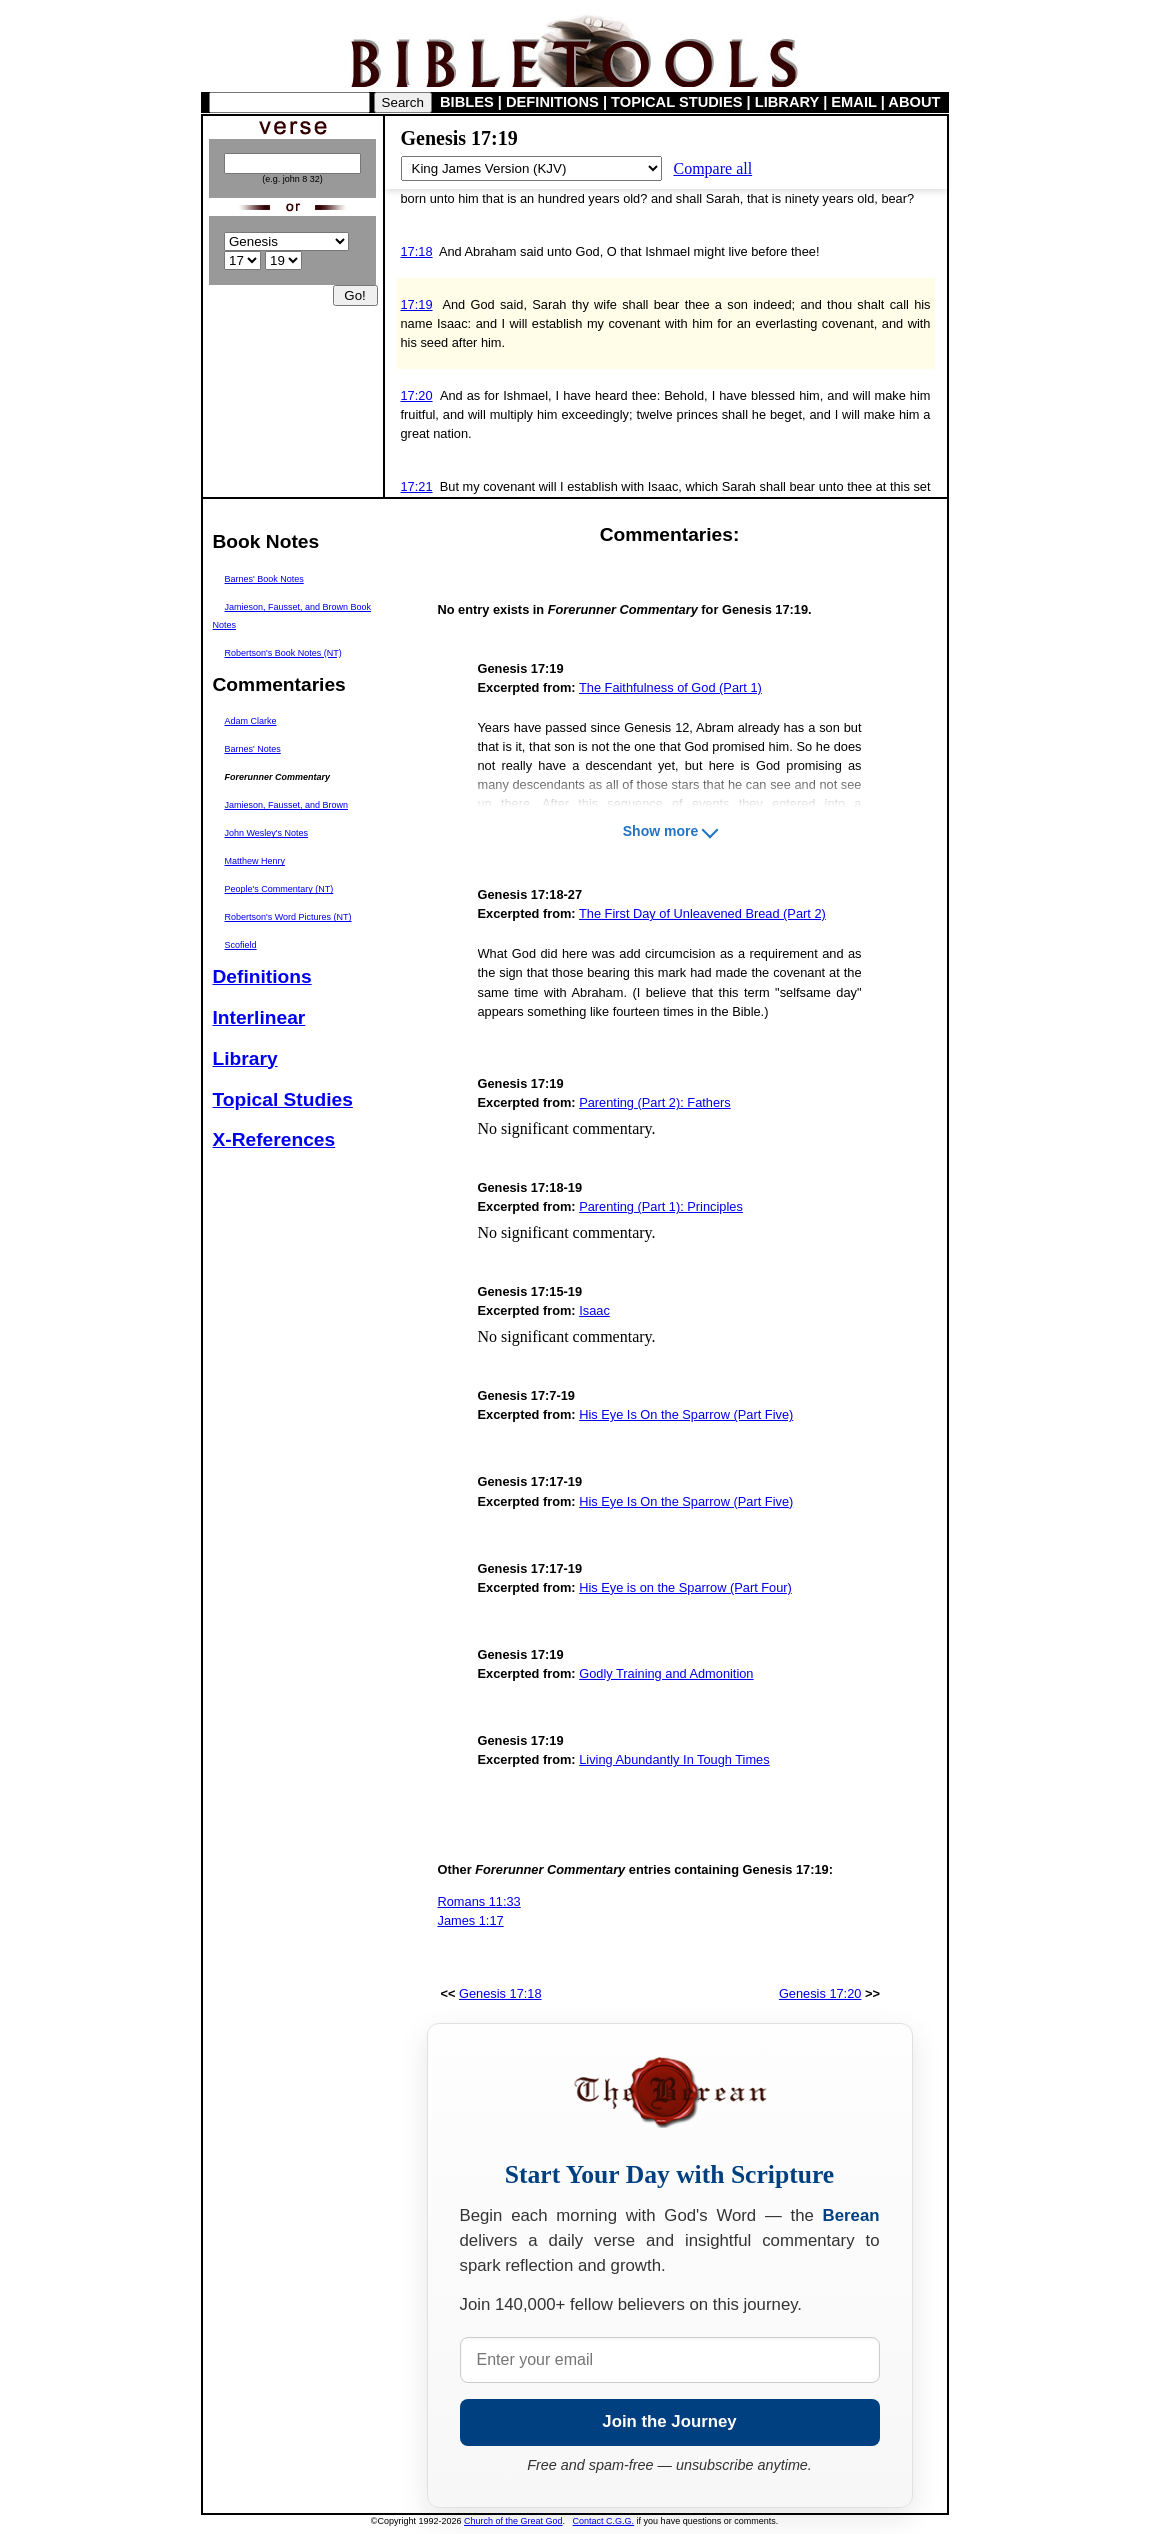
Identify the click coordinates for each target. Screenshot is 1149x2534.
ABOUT (914, 102)
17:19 (417, 304)
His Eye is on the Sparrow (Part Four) (685, 1587)
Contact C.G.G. (604, 2521)
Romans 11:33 (479, 1901)
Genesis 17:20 (820, 1993)
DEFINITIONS (552, 102)
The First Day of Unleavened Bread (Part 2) (702, 913)
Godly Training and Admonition (666, 1673)
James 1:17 (471, 1920)
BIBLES (467, 102)
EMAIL (853, 102)
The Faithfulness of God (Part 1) (670, 687)
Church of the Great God (513, 2521)
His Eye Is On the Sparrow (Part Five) (686, 1414)
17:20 (417, 395)
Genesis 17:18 (500, 1993)
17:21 (417, 486)
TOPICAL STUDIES (676, 102)
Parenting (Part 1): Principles (661, 1206)
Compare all (713, 168)
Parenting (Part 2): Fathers (655, 1102)
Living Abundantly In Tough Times (674, 1759)
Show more (660, 831)
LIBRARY (787, 102)
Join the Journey (669, 2421)
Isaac (594, 1310)
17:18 (417, 251)
